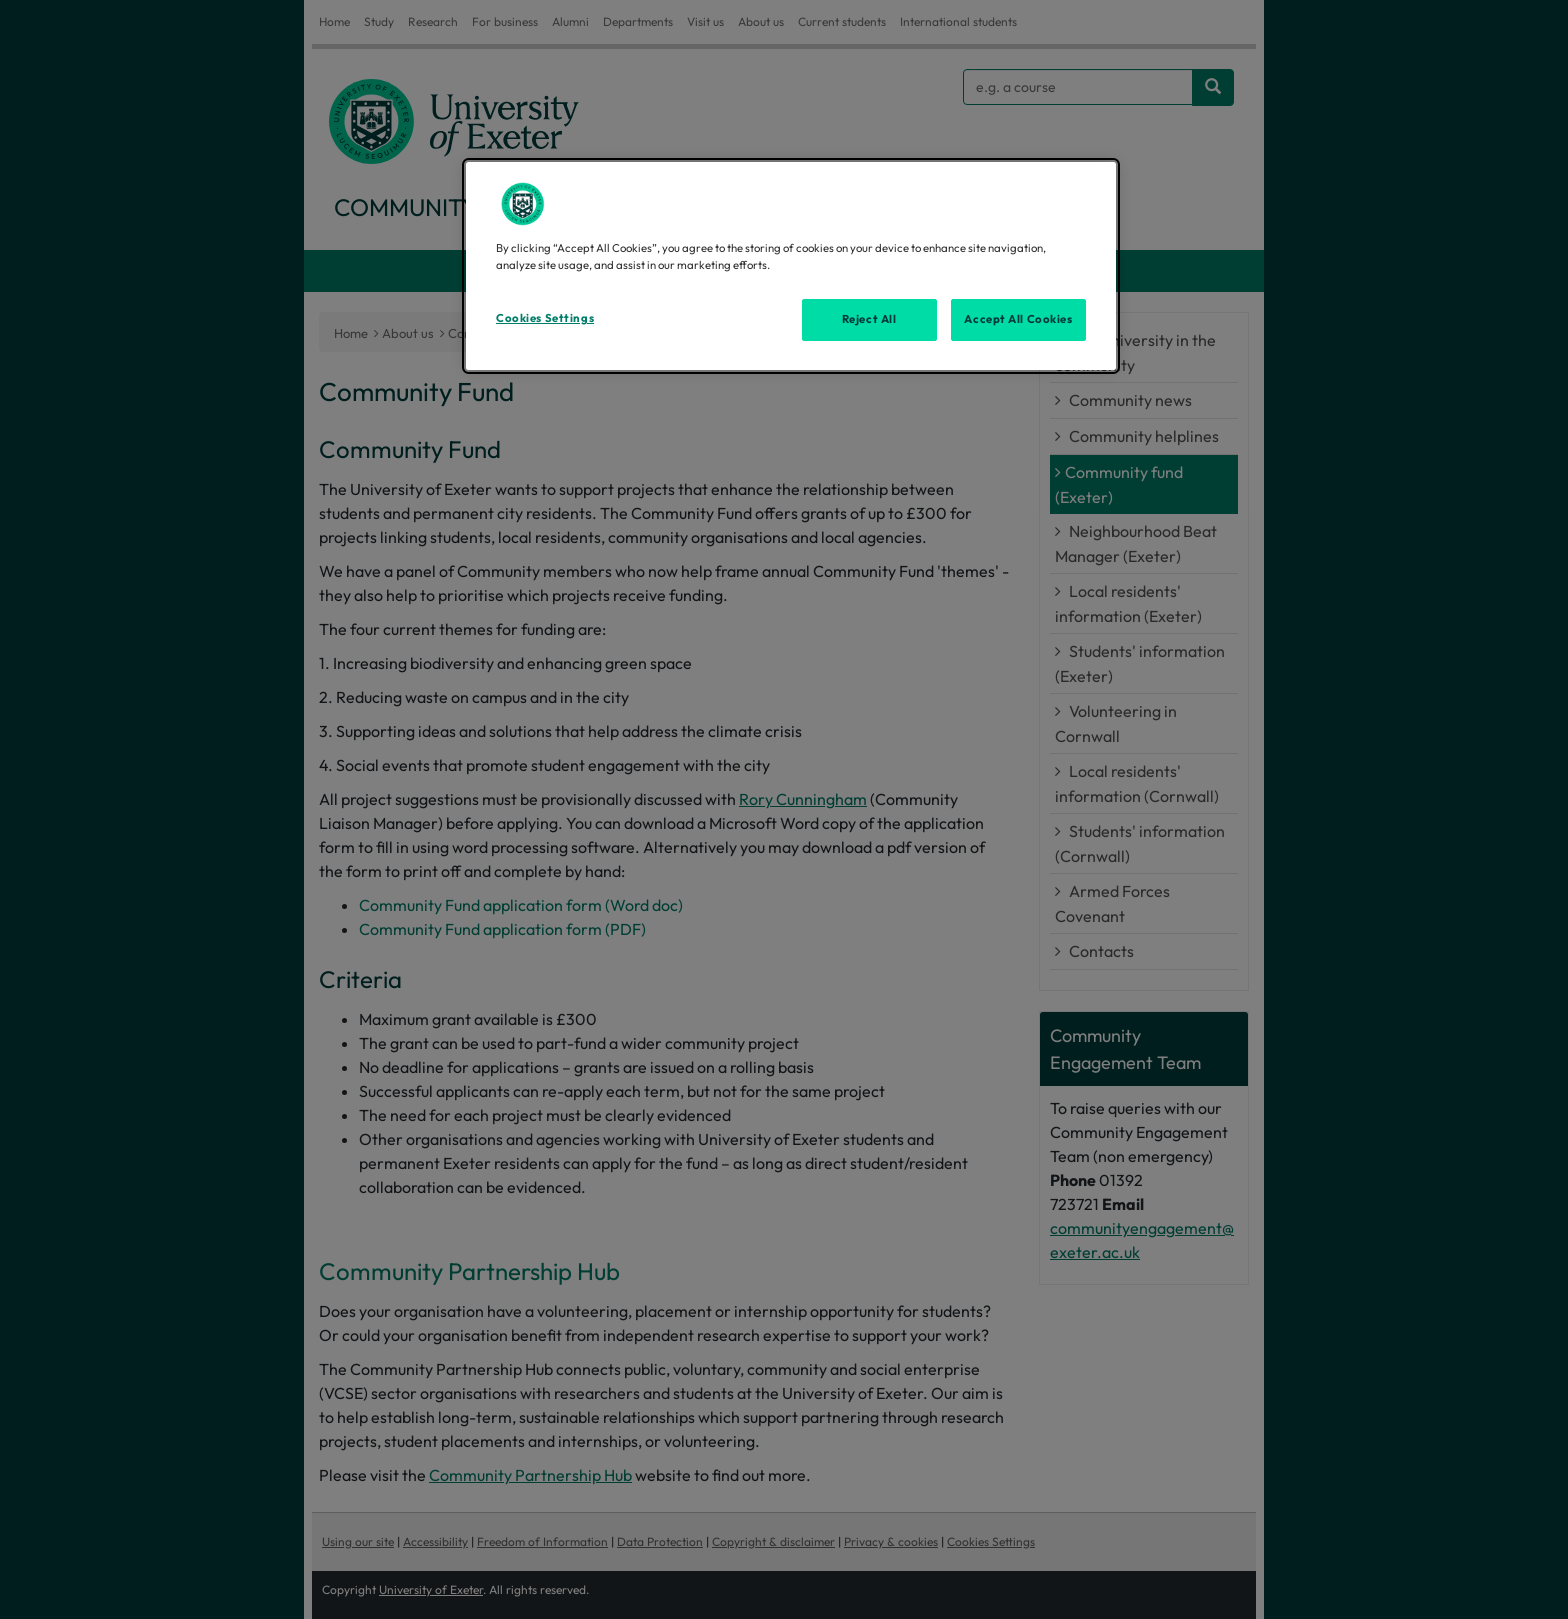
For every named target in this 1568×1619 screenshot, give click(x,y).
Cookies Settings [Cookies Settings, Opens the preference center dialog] (545, 318)
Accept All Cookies (1018, 319)
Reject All (869, 319)
